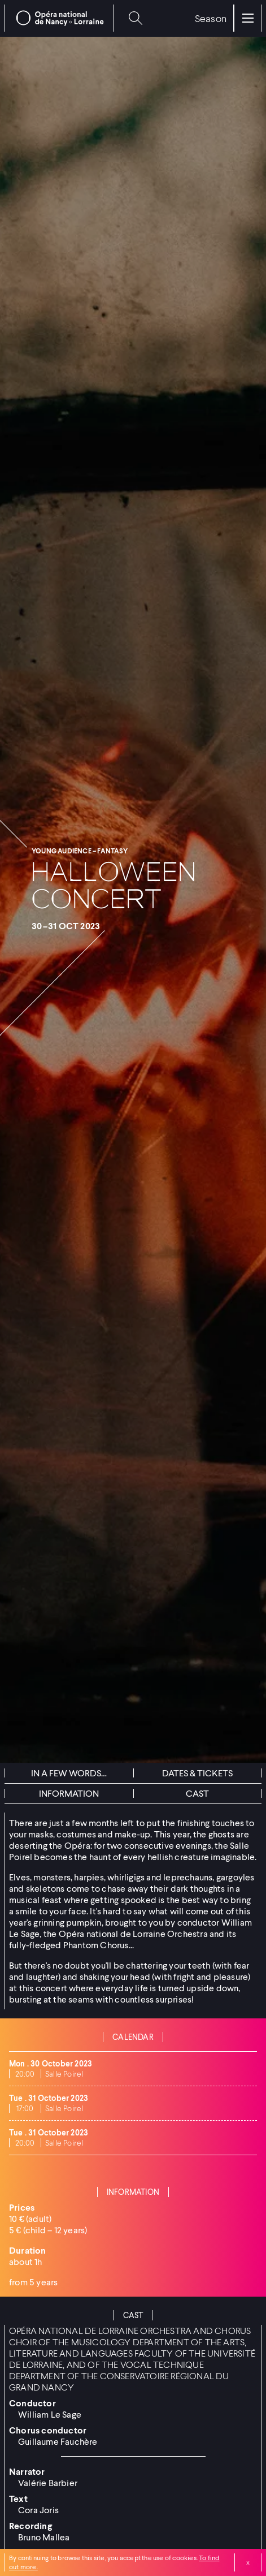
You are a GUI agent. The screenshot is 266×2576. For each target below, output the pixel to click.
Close (247, 2562)
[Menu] (247, 18)
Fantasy (112, 851)
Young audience (62, 851)
